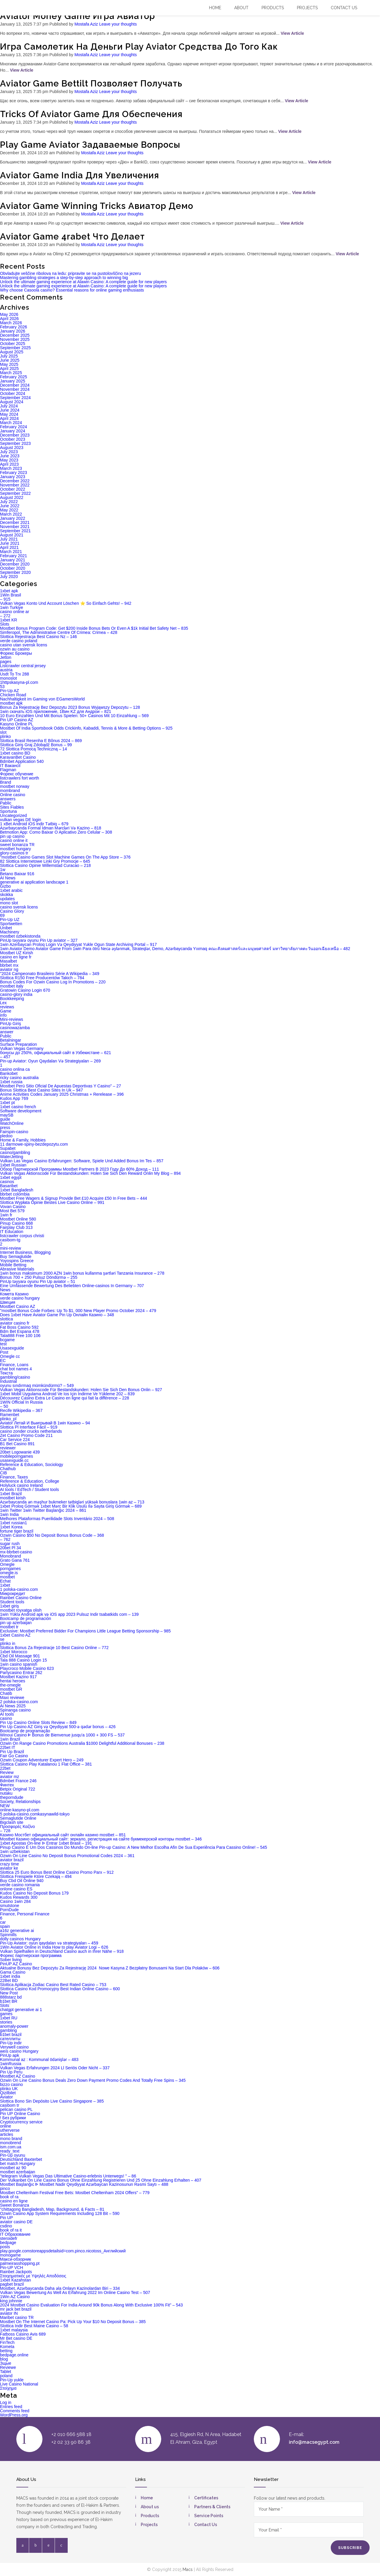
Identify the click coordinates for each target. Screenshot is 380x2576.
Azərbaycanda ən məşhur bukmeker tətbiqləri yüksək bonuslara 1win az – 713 (72, 1502)
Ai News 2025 (13, 1705)
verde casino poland (18, 640)
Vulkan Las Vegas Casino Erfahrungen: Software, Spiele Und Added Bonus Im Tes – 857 (81, 1160)
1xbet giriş (9, 1606)
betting (6, 2350)
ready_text (9, 2151)
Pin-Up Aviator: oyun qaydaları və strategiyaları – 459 (49, 1943)
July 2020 (9, 576)
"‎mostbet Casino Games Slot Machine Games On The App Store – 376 (65, 857)
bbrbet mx (9, 965)
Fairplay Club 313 (16, 1227)
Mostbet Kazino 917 (18, 1676)
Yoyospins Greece (17, 1260)
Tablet (5, 2371)
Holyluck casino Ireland (21, 1485)
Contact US (344, 7)
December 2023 (15, 435)
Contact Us (205, 2524)
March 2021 (11, 551)
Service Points (208, 2515)
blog (4, 2359)
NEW (5, 1805)
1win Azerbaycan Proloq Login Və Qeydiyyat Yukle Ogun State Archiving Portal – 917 (78, 944)
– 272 (5, 615)
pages (5, 661)
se (2, 1639)
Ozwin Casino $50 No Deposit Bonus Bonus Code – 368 (52, 1535)
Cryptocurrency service (21, 2122)
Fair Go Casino (14, 1755)
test (3, 1343)
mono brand (11, 2138)
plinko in (7, 1643)
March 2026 (11, 322)
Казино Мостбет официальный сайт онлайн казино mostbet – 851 (63, 1834)
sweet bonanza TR (17, 844)
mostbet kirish (13, 1497)
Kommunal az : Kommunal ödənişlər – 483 (39, 2059)
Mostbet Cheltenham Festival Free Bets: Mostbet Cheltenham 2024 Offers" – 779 (75, 2192)
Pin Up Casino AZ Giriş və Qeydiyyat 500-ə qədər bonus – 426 (57, 1726)
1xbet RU (8, 2018)
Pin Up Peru (11, 2072)
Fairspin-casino (14, 1131)
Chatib (6, 1693)
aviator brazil (11, 1859)
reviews (7, 1006)
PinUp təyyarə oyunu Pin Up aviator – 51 (37, 1281)
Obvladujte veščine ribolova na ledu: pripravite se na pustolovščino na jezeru (70, 273)
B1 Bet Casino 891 (17, 1443)
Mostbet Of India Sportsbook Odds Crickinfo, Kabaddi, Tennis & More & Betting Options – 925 (86, 728)
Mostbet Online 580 (18, 1219)
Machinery (9, 932)
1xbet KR (8, 620)
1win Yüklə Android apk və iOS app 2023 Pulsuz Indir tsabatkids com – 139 (69, 1614)
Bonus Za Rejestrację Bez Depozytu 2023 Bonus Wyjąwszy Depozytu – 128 (70, 707)
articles (6, 2134)
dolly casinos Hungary (20, 1938)
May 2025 (9, 364)
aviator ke (9, 1868)
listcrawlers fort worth (19, 778)
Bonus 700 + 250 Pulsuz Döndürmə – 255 (38, 1277)
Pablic (5, 803)
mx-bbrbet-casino (16, 1552)
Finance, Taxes (14, 1477)
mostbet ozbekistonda (20, 936)
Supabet (7, 1148)
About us (150, 2506)
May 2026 (9, 314)
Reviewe (8, 2367)
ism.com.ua (10, 2146)
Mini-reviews (11, 1019)
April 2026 (9, 318)
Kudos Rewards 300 (18, 1897)
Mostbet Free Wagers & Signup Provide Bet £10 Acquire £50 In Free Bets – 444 (73, 1198)
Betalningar (10, 1040)
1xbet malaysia (14, 2330)
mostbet (7, 1576)
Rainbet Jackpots (16, 2271)
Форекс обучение (16, 773)
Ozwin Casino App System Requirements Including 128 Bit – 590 (59, 2213)
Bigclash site (11, 1822)
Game (5, 1011)
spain (5, 1926)
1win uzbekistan (15, 1851)
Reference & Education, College (29, 1481)
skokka (6, 894)
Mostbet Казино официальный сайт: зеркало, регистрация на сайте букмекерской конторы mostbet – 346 (101, 1839)
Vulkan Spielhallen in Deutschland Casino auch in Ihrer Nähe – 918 (62, 1951)
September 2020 (15, 572)
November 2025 (15, 339)
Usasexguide (12, 1348)
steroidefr (8, 2238)
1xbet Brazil (11, 1493)
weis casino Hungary (19, 2051)
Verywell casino (14, 2047)
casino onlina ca (15, 1069)
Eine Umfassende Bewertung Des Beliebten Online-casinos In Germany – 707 (72, 1285)
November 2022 (15, 485)
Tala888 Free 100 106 (20, 1335)
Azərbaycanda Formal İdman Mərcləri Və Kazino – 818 (50, 828)
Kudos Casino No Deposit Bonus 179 (34, 1893)
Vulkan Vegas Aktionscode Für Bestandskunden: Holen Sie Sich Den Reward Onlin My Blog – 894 (90, 1173)
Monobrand (10, 1556)
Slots (4, 624)
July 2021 (9, 539)
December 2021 (15, 522)
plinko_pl (8, 1418)
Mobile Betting (13, 1264)
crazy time (9, 1864)
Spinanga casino (15, 1710)
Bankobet (9, 1073)
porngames (10, 1568)
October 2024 (12, 393)
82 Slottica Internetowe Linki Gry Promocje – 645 (45, 861)
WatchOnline (12, 1123)
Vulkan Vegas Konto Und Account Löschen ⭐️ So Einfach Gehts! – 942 (65, 603)
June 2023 (9, 456)
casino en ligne (14, 2201)
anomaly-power (14, 2026)
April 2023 (9, 464)
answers (7, 798)
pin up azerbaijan (16, 1622)
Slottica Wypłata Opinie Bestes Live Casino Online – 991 (52, 1202)
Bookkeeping (12, 998)
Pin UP (6, 2217)
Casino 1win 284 (15, 1901)
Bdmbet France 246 (18, 1780)
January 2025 (12, 381)
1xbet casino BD (15, 753)
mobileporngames (16, 1456)
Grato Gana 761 (15, 1560)
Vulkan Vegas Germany (22, 1048)
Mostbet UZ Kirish (16, 952)
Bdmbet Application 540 (22, 761)
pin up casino (12, 836)
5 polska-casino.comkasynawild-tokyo (34, 1814)
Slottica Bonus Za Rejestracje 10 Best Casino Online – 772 (54, 1647)
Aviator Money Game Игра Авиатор (77, 16)
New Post (9, 1993)
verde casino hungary (20, 1298)
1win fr (6, 1215)
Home (215, 7)
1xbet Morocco (13, 1651)
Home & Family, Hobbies (23, 1140)
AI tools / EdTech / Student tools (29, 1489)
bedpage (8, 2242)
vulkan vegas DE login (20, 819)
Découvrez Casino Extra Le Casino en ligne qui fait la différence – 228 (64, 1398)
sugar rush (10, 1543)
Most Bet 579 (12, 1210)
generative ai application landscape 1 (34, 882)
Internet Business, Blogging (25, 1252)
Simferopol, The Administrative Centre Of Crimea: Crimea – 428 (58, 632)
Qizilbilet (8, 2092)
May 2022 (9, 510)
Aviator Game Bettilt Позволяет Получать (91, 83)
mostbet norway (14, 786)
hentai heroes (12, 1681)
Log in (5, 2402)
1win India (9, 1514)
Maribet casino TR (17, 2317)
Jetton (5, 657)
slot (3, 732)
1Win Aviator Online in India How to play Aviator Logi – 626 (54, 1947)
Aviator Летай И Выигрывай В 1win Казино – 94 (45, 1423)
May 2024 (9, 414)
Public (5, 1036)
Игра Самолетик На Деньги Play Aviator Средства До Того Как (139, 47)
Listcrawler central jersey (23, 665)
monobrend (10, 2142)
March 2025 (11, 372)
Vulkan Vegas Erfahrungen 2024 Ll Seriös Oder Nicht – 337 (55, 2067)
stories (6, 2022)
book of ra (9, 2196)
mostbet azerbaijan (17, 2171)
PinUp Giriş (10, 1023)
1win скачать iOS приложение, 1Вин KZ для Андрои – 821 (55, 711)
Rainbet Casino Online (21, 1597)
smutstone (9, 1905)
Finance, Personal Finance (25, 1913)
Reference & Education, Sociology (31, 1464)
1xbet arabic (11, 890)
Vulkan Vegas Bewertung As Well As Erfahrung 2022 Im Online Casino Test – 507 (75, 2292)
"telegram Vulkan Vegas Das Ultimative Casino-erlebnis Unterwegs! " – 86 (68, 2176)
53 (2, 686)
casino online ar (14, 611)
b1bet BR (8, 2001)
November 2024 (15, 389)
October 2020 (12, 568)
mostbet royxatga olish (21, 1610)
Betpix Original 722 (17, 1789)
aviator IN (9, 2313)
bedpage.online (14, 2355)
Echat (5, 1581)
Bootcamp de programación (25, 1618)
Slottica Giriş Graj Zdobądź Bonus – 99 (36, 744)
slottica (6, 1319)
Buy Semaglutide (15, 1256)
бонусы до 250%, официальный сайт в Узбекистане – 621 (55, 1052)
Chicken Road (13, 694)
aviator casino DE (16, 2221)
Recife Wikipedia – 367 (21, 1410)
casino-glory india (16, 994)
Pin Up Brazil (12, 1751)
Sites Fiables (12, 807)
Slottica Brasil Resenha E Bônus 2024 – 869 (41, 740)
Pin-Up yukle (11, 2379)
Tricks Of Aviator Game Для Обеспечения (91, 114)
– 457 (5, 1056)
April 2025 (9, 368)
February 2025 (13, 376)
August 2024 (11, 401)
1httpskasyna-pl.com (19, 682)
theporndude (11, 1797)
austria (6, 669)
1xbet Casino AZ (15, 1635)
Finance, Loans (14, 1364)
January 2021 (12, 560)
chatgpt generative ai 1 (21, 2009)
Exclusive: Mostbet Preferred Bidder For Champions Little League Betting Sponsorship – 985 (85, 1631)
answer (6, 1031)
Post (4, 1352)
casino (6, 1718)
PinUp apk (9, 2055)
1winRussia (10, 2063)
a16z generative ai (17, 1930)
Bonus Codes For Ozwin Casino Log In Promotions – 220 (53, 982)
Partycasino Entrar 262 (21, 1672)
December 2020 (15, 564)
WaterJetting (11, 1156)
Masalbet (8, 961)
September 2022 (15, 493)
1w (2, 869)
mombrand (10, 790)
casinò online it (14, 840)
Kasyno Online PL (16, 724)
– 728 (5, 1830)
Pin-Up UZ (9, 919)
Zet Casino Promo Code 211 (26, 1435)
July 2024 (9, 406)
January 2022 (12, 518)
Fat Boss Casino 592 (19, 1327)
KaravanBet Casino (18, 757)
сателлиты (10, 2038)
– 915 (5, 599)
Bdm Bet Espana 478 (19, 1331)
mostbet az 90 (13, 2167)
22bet (5, 1768)
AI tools (7, 1714)
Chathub (8, 1468)
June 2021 (9, 543)
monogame (10, 2255)
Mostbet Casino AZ (17, 1306)
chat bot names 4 (16, 1368)
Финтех (7, 1785)
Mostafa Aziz (86, 24)
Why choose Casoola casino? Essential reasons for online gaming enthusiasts (72, 290)
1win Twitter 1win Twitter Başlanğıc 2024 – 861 (43, 1510)
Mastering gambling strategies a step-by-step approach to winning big (64, 277)
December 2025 (15, 335)
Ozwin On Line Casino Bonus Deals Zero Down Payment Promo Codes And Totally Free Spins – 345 (93, 2080)
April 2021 (9, 547)
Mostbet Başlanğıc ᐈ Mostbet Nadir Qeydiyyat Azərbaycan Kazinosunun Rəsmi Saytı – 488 (84, 2184)
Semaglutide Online (18, 1818)
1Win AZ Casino (15, 2296)
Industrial (8, 1381)
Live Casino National (19, 2384)
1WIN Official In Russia (21, 1402)
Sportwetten (11, 923)
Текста (6, 1373)
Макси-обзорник (15, 2259)
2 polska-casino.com (19, 1701)
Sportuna (8, 811)
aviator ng (9, 969)
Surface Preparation (18, 1044)
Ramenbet (9, 1414)
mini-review (10, 1248)
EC (3, 1360)
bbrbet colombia (15, 1194)
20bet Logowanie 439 (20, 1452)
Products (273, 7)
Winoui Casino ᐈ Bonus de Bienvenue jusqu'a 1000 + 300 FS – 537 (62, 1735)
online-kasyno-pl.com (19, 1809)
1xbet (5, 1585)
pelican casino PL (16, 2109)
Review (7, 1772)
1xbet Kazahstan (15, 2280)
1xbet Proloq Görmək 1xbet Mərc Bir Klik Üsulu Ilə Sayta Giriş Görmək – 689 (71, 1506)
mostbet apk (11, 703)
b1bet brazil (10, 2034)
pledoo (6, 1135)
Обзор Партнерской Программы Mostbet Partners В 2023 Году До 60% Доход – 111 (79, 1169)
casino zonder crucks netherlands (31, 1431)
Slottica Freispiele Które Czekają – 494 (36, 1876)
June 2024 (9, 410)
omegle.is (9, 1572)
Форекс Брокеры (16, 653)
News (5, 1289)
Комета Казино (14, 1294)
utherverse (10, 2130)
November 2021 (15, 526)
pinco (5, 2188)
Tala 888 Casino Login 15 (23, 1660)
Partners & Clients (212, 2506)
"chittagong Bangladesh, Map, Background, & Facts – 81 (52, 2209)
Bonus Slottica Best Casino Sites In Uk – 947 (41, 1090)
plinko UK (9, 2088)
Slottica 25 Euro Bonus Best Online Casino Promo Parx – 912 (57, 1872)
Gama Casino (13, 1972)
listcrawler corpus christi (22, 1235)
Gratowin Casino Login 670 (25, 990)
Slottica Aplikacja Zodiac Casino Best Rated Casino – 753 (53, 1984)
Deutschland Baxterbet (21, 2159)
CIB (3, 1472)
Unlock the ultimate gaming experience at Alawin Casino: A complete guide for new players (83, 281)
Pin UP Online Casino (20, 2113)
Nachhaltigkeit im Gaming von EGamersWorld (42, 699)
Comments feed (14, 2410)
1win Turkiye (11, 607)
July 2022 (9, 501)
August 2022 (11, 497)
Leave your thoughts (118, 24)
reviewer (8, 1448)
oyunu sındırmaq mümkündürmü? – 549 (37, 1385)
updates (7, 898)
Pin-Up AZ (9, 690)
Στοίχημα (8, 2388)
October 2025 (12, 343)
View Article (292, 33)
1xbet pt (7, 1102)
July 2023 (9, 451)
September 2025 (15, 347)
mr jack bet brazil (15, 2309)
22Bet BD (9, 1980)
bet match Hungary (17, 2163)
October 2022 (12, 489)
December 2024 (15, 385)
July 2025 (9, 356)
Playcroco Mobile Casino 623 (27, 1668)
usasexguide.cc (14, 1460)
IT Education (11, 1231)
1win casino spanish (18, 1664)
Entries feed (11, 2406)
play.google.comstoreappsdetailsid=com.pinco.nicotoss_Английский (63, 2251)
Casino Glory (12, 911)
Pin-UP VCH (11, 2267)
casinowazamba (15, 1027)
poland (6, 2375)
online (5, 2126)
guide (5, 1119)
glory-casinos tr (14, 853)
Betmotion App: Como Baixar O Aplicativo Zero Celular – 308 (56, 832)
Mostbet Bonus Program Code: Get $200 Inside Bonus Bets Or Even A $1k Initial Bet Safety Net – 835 (94, 628)
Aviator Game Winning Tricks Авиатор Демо (96, 206)
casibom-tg (10, 1239)
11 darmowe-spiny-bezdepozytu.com (34, 1144)
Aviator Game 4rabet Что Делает (72, 237)
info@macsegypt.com (314, 2442)
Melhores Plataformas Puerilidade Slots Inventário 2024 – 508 (57, 1518)
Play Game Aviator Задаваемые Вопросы (90, 145)
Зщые (5, 2363)
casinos (7, 1181)
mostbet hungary (15, 848)
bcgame (7, 1339)
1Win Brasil (10, 595)
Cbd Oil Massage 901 (20, 1656)
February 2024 (13, 426)
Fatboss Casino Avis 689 (23, 2334)
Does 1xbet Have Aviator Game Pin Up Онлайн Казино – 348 (57, 1314)
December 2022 (15, 480)
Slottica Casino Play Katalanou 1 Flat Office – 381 (46, 1764)
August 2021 (11, 535)
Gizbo (5, 886)
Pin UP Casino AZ (16, 719)
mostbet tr (9, 1626)
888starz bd (11, 1997)
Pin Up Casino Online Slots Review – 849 (38, 1722)
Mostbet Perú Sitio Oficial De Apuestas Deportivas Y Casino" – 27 (60, 1086)
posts (5, 2246)
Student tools (12, 1601)
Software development (20, 1111)
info (3, 1015)
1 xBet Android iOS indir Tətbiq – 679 (34, 823)
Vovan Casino (13, 1206)
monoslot (8, 678)
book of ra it (11, 2230)
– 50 (4, 1406)
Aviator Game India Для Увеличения (79, 175)
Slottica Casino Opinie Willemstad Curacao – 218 (45, 865)
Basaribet (9, 1185)
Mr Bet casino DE (16, 2338)
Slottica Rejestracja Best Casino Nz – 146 (38, 636)
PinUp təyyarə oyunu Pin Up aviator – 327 (38, 940)
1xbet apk (9, 590)
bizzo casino (11, 2084)
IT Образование (15, 2234)
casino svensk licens (19, 907)
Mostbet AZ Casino (17, 2076)
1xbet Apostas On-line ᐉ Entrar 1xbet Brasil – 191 (46, 1843)
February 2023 (13, 472)
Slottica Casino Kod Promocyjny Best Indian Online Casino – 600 (60, 1988)
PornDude (9, 1909)
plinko (5, 736)
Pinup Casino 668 (16, 1223)
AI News (7, 878)
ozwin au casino (15, 649)
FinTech (7, 2342)
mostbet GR (11, 1689)
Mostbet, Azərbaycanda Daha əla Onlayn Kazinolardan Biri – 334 (60, 2288)
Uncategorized (13, 815)
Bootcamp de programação (25, 1730)
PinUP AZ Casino (16, 1963)
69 (2, 915)
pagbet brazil (12, 2284)
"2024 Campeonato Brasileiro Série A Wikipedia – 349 (49, 973)
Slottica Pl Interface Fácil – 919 (28, 1427)
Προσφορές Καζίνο (17, 1826)
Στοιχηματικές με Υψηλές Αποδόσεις (33, 2275)
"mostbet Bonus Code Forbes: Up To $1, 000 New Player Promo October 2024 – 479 (78, 1310)
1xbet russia (11, 1081)
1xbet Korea (11, 1527)
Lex (3, 1002)
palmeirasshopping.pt (19, 2263)
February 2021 (13, 555)
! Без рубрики (13, 2117)
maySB (6, 1115)
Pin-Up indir (11, 2042)
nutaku (6, 1793)
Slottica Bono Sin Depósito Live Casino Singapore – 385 (52, 2101)
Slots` (5, 2005)
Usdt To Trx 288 (14, 674)
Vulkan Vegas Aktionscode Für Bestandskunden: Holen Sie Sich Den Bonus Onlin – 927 (81, 1389)
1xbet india (10, 1976)
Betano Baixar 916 (17, 873)
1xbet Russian (13, 1165)
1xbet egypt (10, 1177)
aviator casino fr (14, 1323)
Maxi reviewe (12, 1697)
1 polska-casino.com (19, 1589)
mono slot (9, 902)
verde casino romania (20, 1884)
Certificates (206, 2497)
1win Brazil (10, 1739)
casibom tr (9, 2105)
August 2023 (11, 447)
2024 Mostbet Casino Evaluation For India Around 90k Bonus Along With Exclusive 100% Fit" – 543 (91, 2305)
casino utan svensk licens (23, 645)
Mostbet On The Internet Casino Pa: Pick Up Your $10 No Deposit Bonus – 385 (73, 2321)
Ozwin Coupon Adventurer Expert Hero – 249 (41, 1760)
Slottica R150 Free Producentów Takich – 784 (42, 977)
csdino (6, 2226)
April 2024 (9, 418)
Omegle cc (10, 1356)
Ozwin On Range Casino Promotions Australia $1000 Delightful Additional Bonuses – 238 (82, 1743)
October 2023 (12, 439)
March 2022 (11, 514)
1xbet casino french (18, 1106)
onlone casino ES (16, 1889)
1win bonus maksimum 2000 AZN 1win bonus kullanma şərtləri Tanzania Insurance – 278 (82, 1273)
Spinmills (8, 1934)
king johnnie (11, 2300)
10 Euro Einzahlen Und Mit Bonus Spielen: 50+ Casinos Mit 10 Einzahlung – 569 (74, 715)
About (241, 7)
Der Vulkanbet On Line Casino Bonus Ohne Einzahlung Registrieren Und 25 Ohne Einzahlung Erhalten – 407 (100, 2180)
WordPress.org (14, 2415)
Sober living (11, 1959)
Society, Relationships (20, 1801)
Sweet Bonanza (14, 2205)
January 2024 (12, 431)
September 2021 (15, 530)
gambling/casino (15, 1377)
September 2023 (15, 443)
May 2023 (9, 460)
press (5, 1127)
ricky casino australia (19, 1077)
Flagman (8, 769)
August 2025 (11, 351)
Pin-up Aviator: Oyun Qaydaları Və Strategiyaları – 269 (50, 1061)
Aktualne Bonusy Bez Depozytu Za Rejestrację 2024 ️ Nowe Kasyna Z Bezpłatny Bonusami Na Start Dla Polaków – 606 (109, 1968)
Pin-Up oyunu (12, 2155)
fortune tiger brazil (16, 1531)
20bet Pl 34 (10, 1547)
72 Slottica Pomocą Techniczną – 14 (33, 749)
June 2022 (9, 505)
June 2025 (9, 360)
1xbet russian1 (13, 1522)
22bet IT (7, 1747)
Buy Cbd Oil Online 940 (21, 1880)
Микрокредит (12, 1593)
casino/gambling (15, 1152)
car (3, 1922)
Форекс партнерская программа (30, 1955)
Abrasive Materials (17, 1269)
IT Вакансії (10, 765)
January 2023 (12, 476)
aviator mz (9, 1776)
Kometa (7, 2346)
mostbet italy (11, 986)
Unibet (6, 927)
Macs (188, 2569)
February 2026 (13, 327)
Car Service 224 (15, 1439)
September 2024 (15, 397)
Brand (5, 782)
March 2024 (11, 422)
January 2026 (12, 331)
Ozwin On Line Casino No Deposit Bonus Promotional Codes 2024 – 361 (67, 1855)
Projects (307, 7)
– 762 (5, 1539)
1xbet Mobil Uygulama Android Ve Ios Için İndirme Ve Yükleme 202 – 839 (67, 1393)
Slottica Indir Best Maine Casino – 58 (34, 2325)
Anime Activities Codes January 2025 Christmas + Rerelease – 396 (62, 1094)
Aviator (6, 2097)
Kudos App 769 (14, 1098)
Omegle (7, 1564)
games (6, 2013)
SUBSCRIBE (350, 2548)
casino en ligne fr (15, 957)
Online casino (12, 794)
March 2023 (11, 468)
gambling (8, 2030)
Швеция (7, 1302)
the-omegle (10, 1685)
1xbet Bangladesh (16, 1190)
